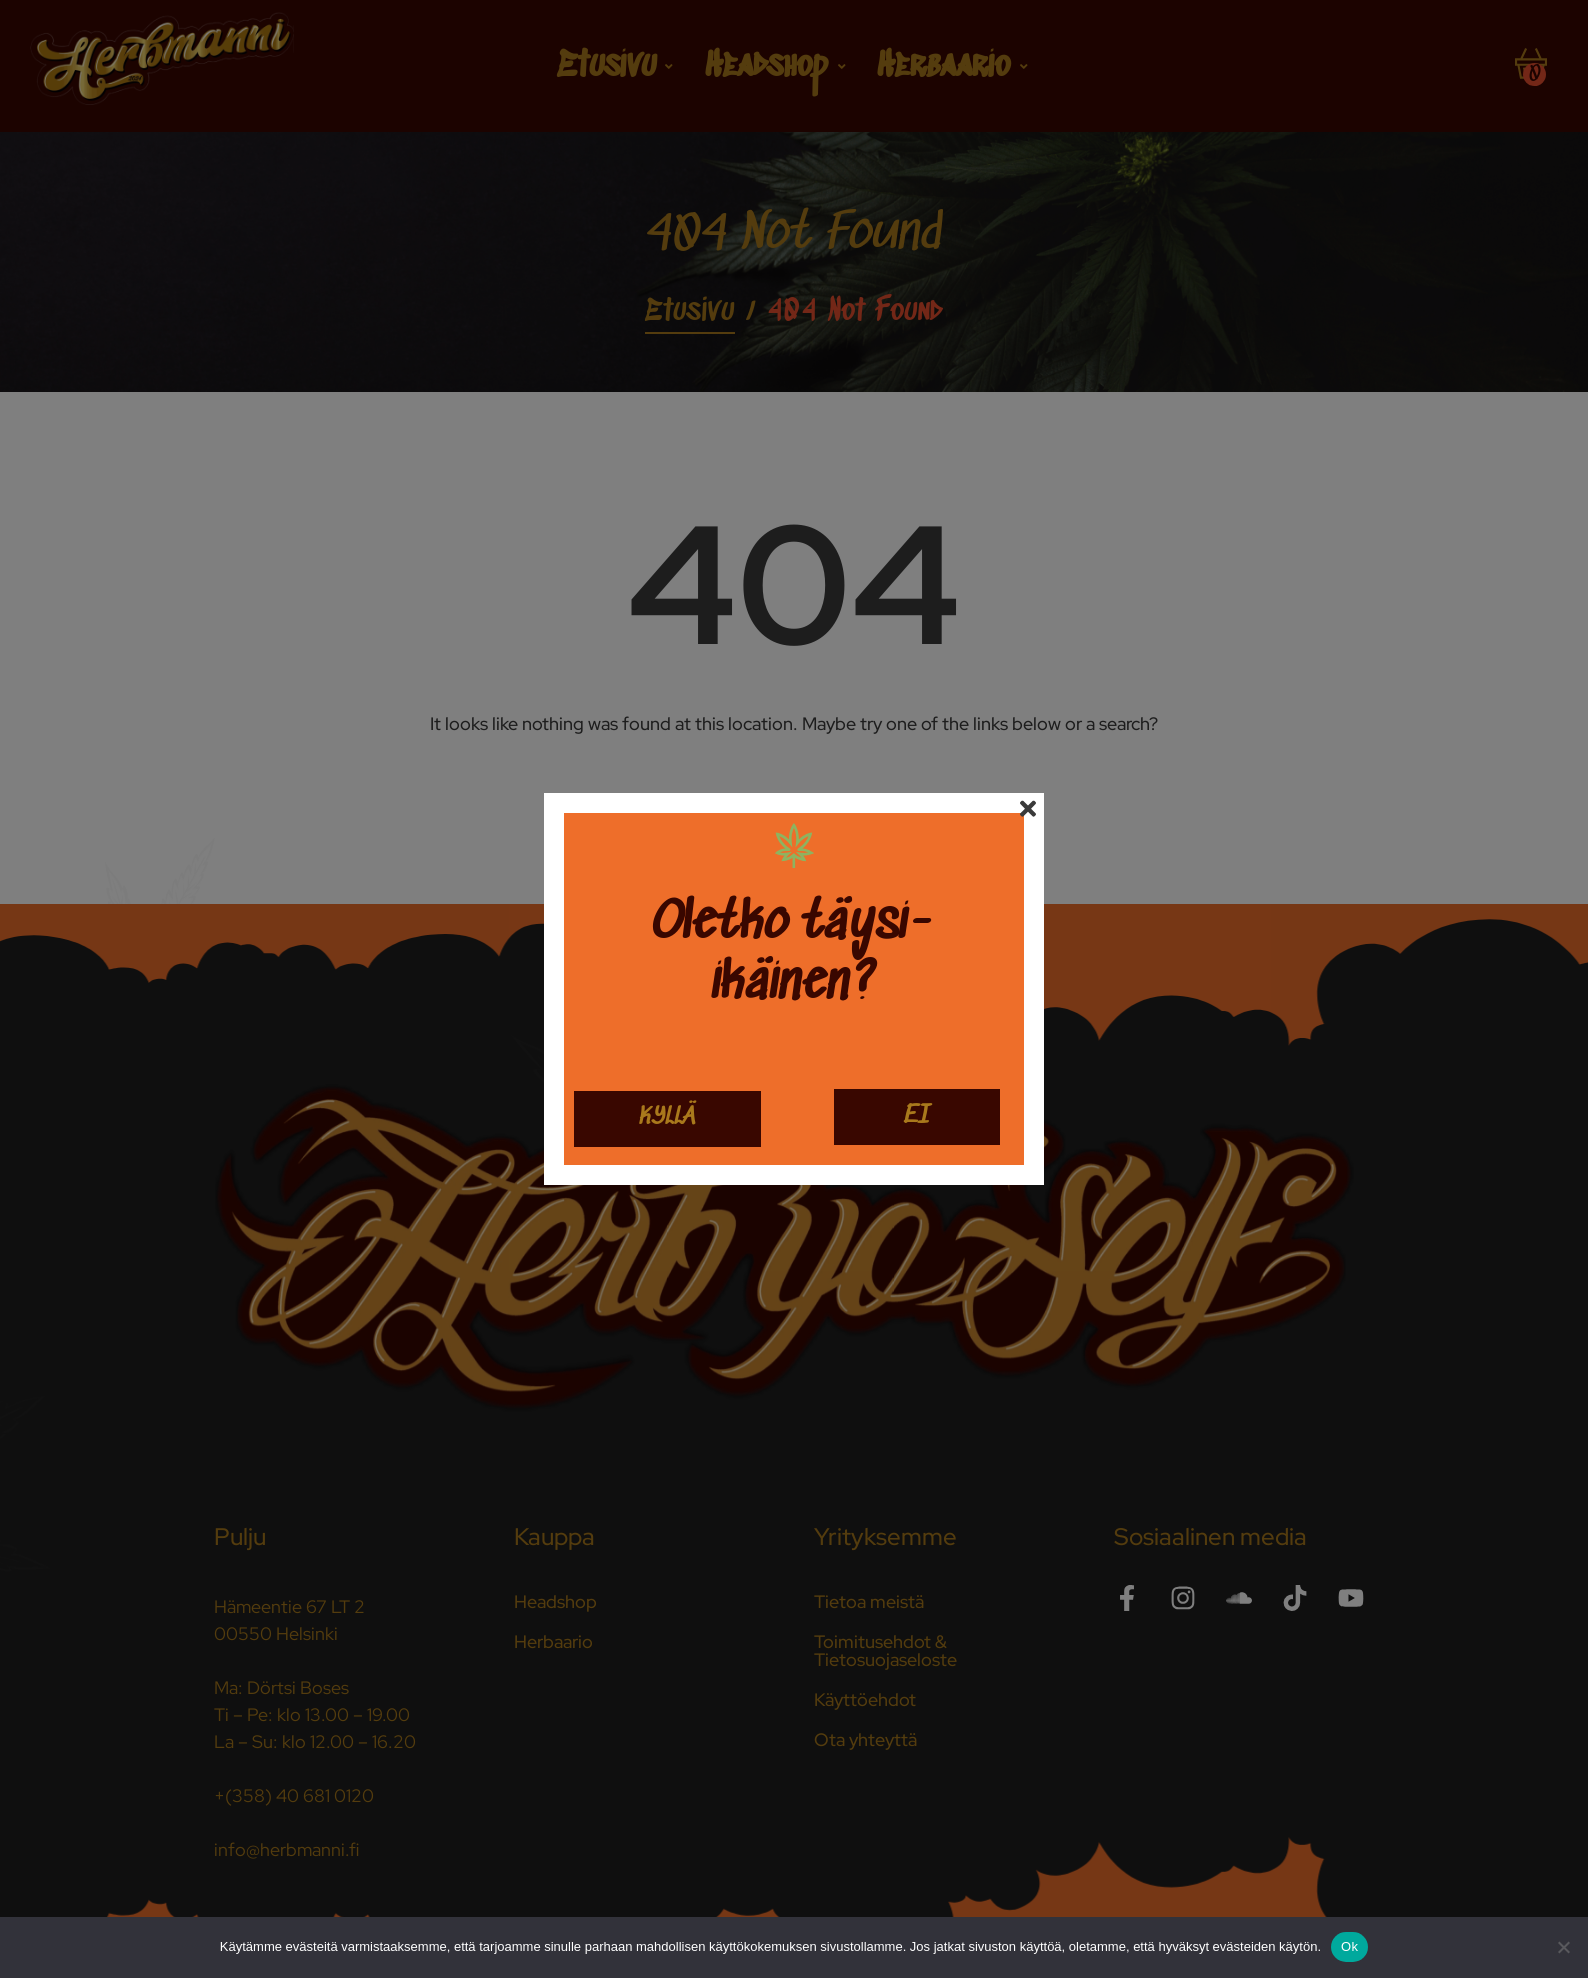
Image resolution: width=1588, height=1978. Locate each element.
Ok (1349, 1946)
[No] (1563, 1947)
